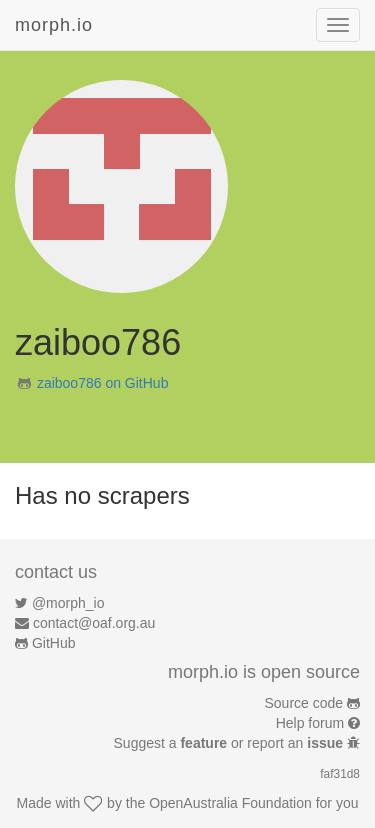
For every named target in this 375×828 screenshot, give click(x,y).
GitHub (54, 643)
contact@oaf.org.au (94, 623)
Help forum (310, 723)
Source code (304, 703)
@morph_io (68, 603)
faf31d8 (340, 774)
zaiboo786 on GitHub (103, 383)
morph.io (54, 25)
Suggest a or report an (230, 743)
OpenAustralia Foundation (230, 803)
